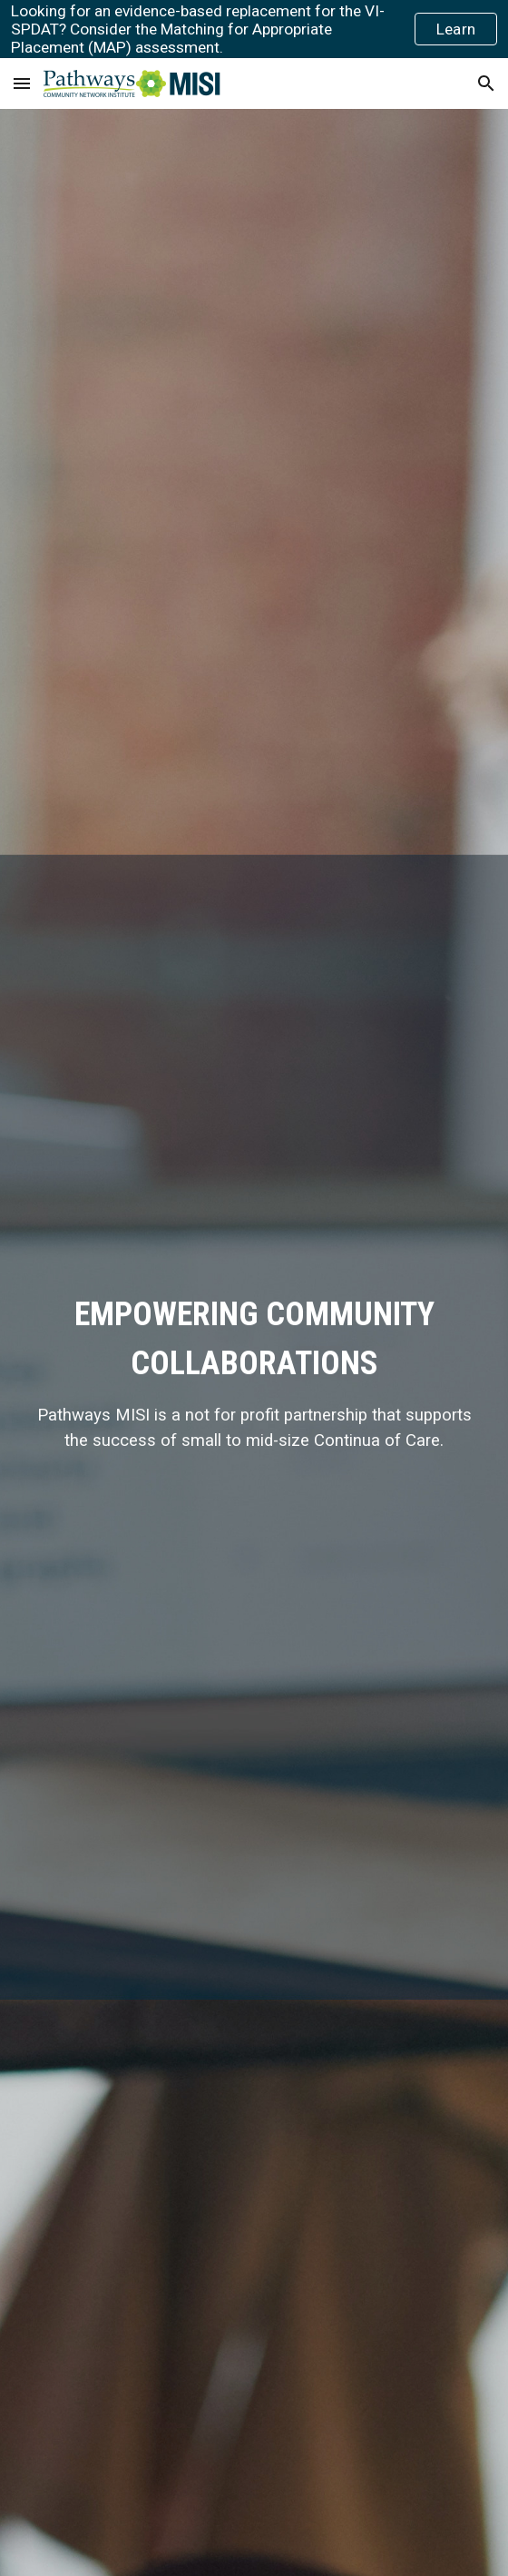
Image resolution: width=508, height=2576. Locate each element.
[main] (254, 1371)
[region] (254, 29)
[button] (22, 83)
